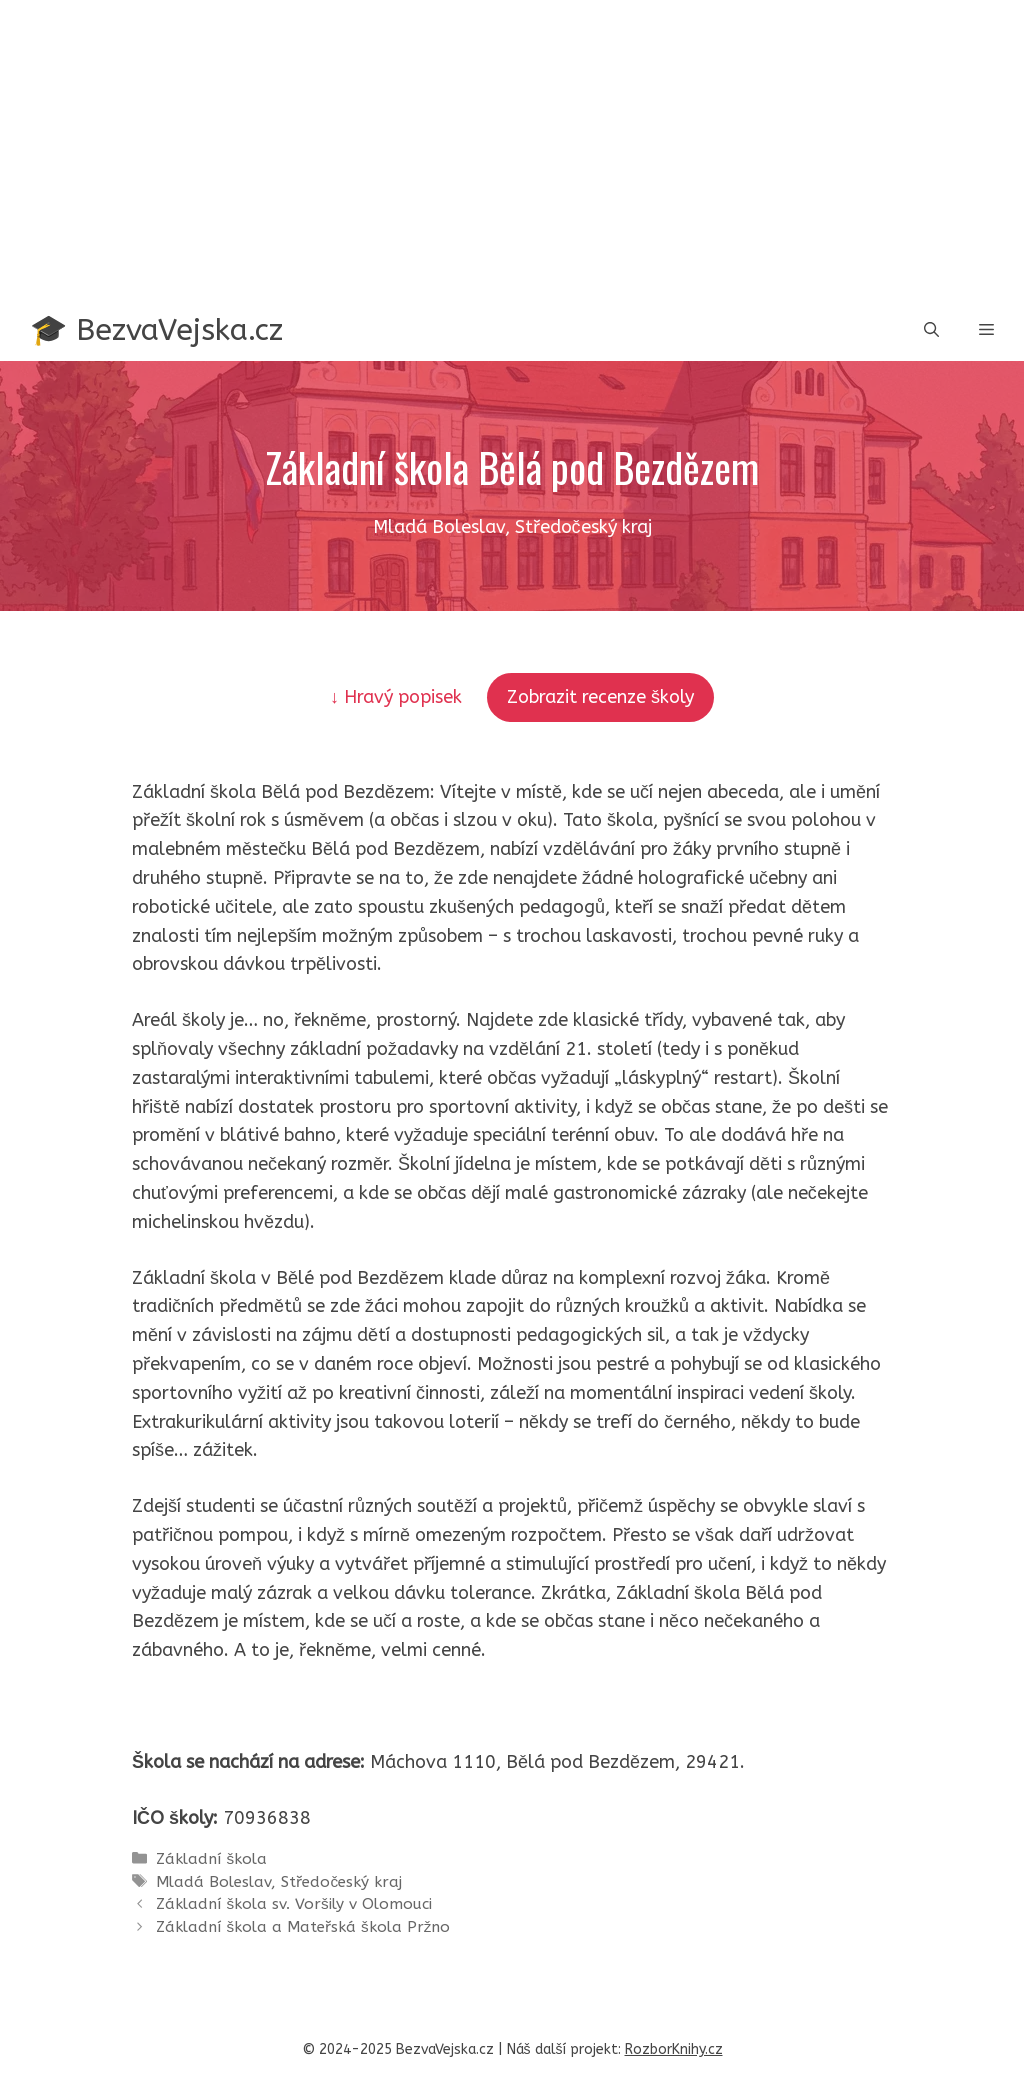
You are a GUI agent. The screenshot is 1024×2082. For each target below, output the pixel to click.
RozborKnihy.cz (674, 2049)
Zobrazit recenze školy (600, 697)
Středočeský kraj (341, 1882)
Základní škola (211, 1859)
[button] (931, 330)
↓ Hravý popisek (398, 697)
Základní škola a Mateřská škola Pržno (303, 1927)
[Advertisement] (512, 150)
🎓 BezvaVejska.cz (156, 330)
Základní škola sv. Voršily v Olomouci (293, 1904)
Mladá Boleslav (213, 1882)
